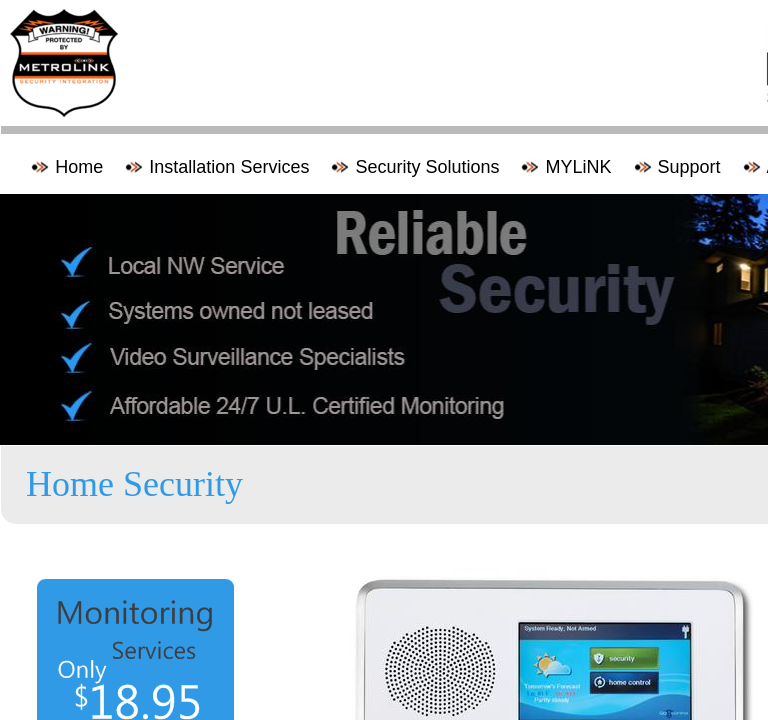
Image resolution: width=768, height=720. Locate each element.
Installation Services (229, 167)
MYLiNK (578, 167)
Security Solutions (427, 167)
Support (689, 167)
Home (79, 167)
